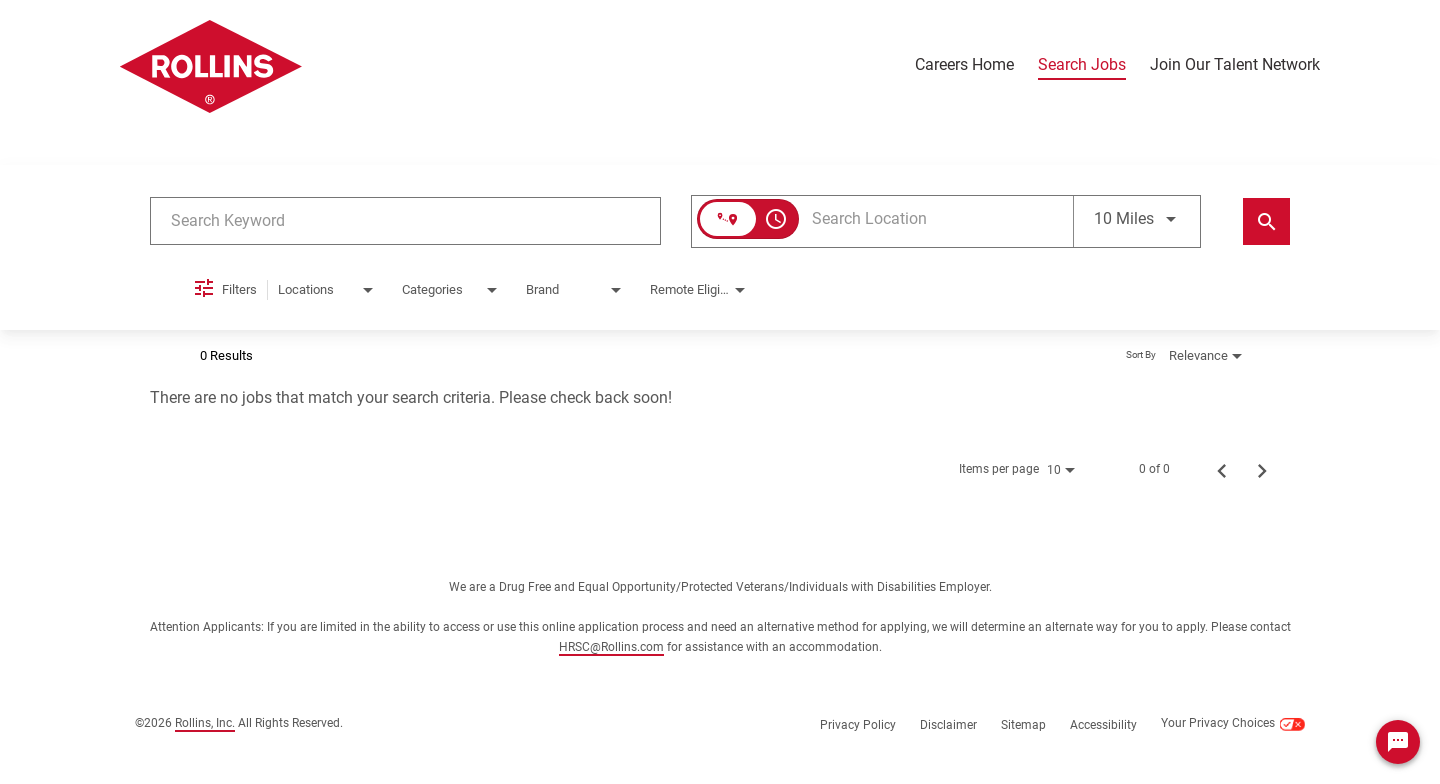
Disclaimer (948, 725)
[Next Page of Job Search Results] (1262, 469)
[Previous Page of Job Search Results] (1222, 469)
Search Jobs (1082, 65)
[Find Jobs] (1266, 221)
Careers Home (964, 65)
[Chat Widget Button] (1398, 742)
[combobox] (405, 220)
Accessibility (1103, 725)
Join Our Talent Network (1235, 65)
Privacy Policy (858, 725)
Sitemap (1023, 725)
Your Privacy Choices (1233, 724)
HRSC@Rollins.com (611, 647)
